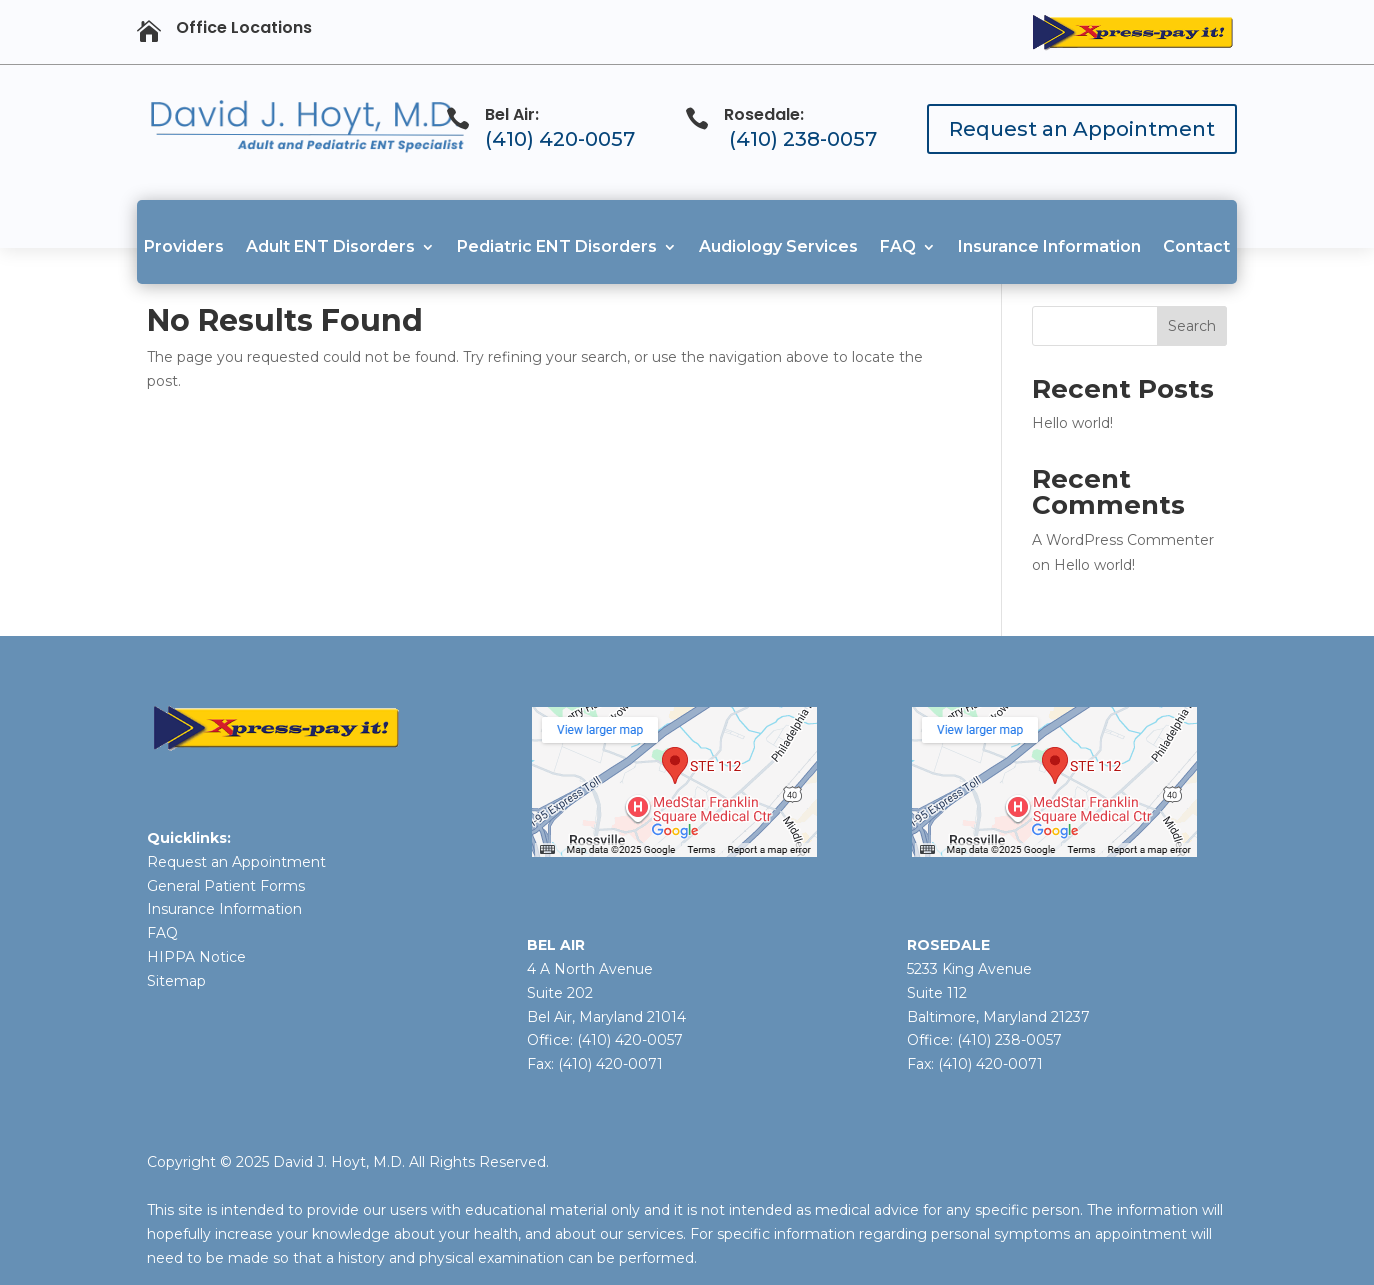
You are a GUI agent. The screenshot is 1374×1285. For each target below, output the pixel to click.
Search (1192, 326)
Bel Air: (512, 114)
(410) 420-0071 (610, 1064)
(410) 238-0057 (803, 139)
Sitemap (176, 981)
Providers (184, 246)
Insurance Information (1049, 246)
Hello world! (1072, 423)
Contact (1196, 246)
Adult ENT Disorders (330, 246)
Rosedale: (764, 114)
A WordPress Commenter (1123, 540)
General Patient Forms (226, 886)
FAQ (898, 246)
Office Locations (244, 27)
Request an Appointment (1082, 129)
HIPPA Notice (196, 957)
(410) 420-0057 (560, 139)
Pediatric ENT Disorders (557, 246)
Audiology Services (778, 246)
